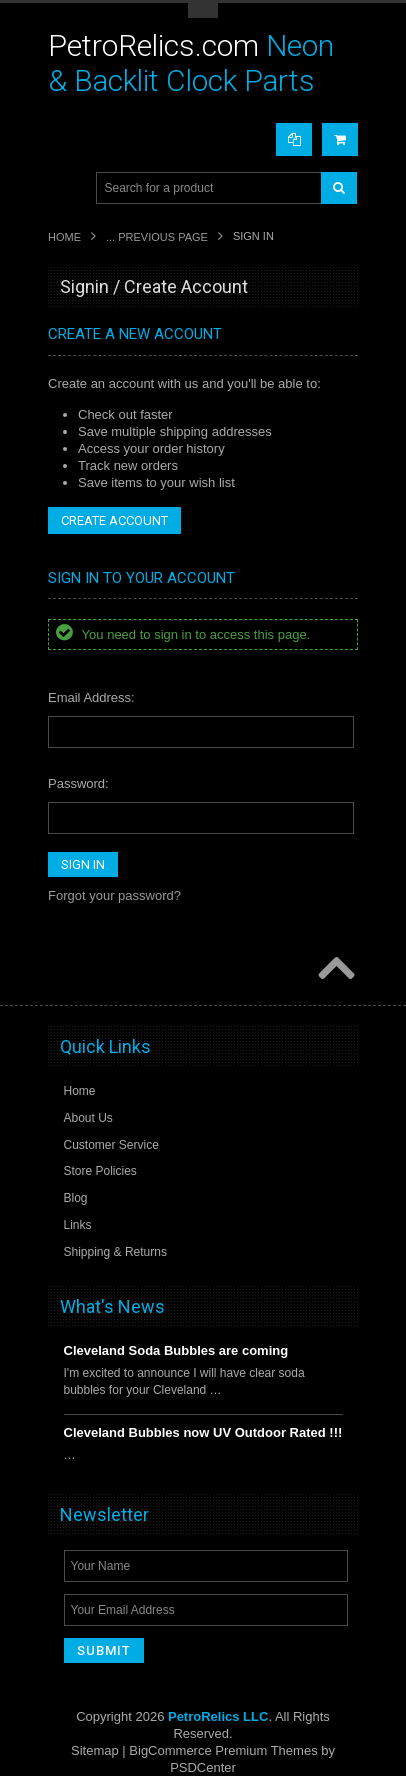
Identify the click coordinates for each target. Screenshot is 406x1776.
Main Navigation (65, 188)
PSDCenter (203, 1767)
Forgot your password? (114, 895)
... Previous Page (157, 237)
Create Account (114, 520)
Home (64, 237)
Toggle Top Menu (203, 10)
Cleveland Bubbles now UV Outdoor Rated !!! (203, 1432)
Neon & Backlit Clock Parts (191, 63)
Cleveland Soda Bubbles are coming (176, 1350)
